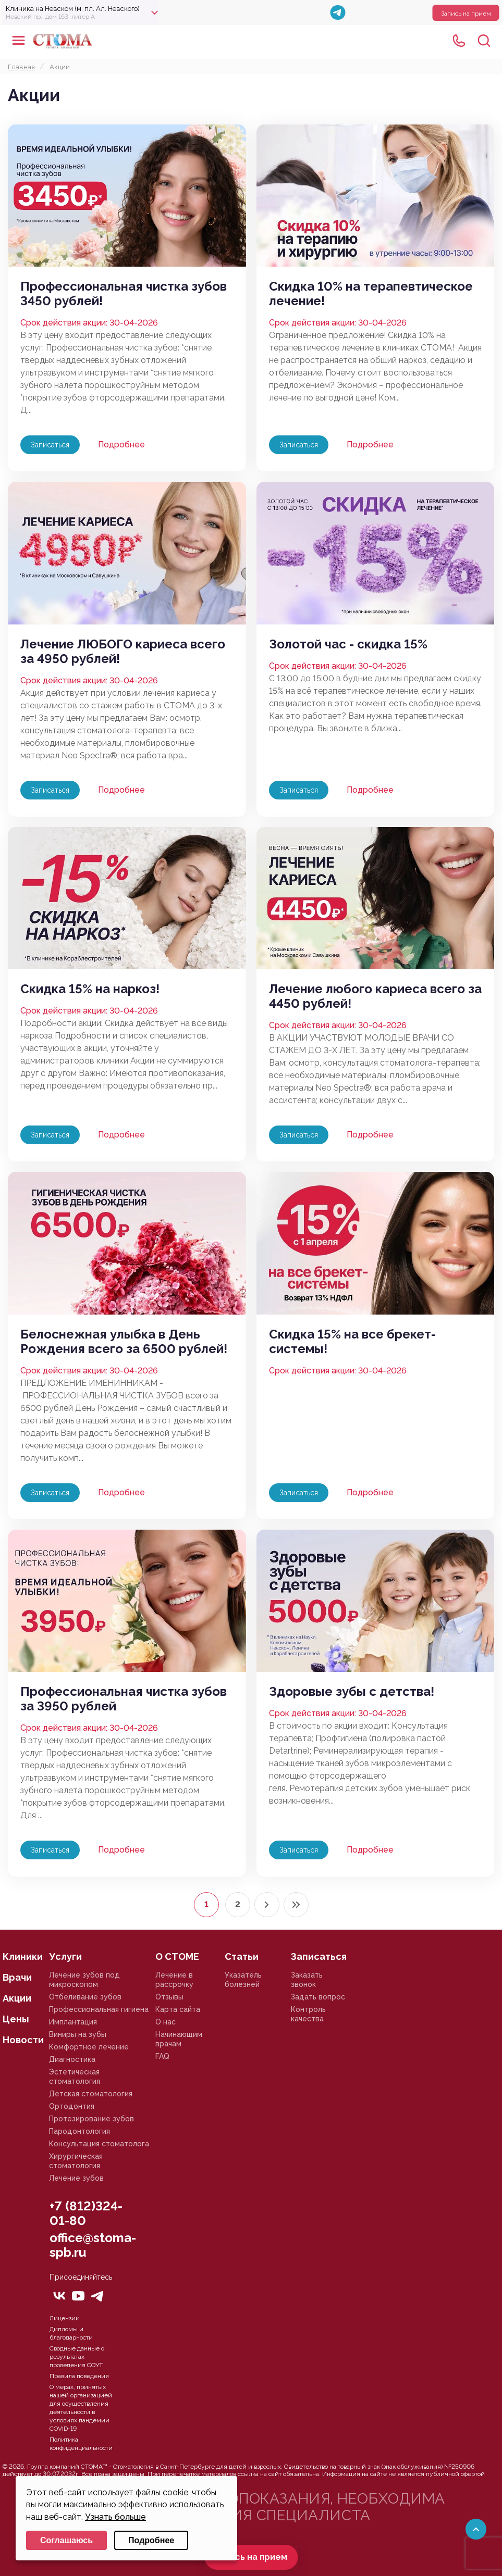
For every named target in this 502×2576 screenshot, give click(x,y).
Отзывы (169, 1997)
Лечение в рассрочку (174, 1980)
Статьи (242, 1956)
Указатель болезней (243, 1980)
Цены (16, 2019)
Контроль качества (308, 2014)
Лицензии (65, 2318)
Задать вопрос (318, 1997)
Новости (23, 2039)
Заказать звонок (307, 1980)
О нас (165, 2022)
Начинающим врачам (178, 2039)
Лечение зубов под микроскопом (84, 1980)
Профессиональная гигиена (99, 2009)
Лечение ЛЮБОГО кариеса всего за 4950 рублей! (122, 651)
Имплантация (73, 2022)
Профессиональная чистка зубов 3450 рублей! (123, 293)
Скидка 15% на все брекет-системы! (352, 1341)
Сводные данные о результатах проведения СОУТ (77, 2357)
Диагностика (72, 2059)
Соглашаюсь (66, 2540)
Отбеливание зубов (85, 1997)
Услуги (65, 1956)
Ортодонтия (71, 2106)
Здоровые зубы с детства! (351, 1691)
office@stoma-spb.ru (93, 2245)
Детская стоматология (90, 2094)
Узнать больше (115, 2517)
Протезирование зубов (91, 2119)
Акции (17, 1998)
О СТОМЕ (177, 1956)
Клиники (23, 1956)
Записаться (50, 445)
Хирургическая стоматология (76, 2161)
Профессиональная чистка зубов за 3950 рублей (123, 1699)
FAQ (162, 2056)
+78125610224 (458, 40)
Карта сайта (177, 2009)
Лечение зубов (76, 2178)
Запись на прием (466, 13)
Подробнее (121, 444)
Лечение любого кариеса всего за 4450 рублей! (375, 996)
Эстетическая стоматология (74, 2076)
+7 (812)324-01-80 (86, 2213)
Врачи (17, 1977)
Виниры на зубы (77, 2034)
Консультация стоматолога (99, 2144)
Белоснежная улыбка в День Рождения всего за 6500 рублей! (123, 1341)
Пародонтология (79, 2131)
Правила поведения (79, 2376)
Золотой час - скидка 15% (348, 644)
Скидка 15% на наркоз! (90, 989)
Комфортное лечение (89, 2047)
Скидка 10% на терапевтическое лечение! (371, 293)
